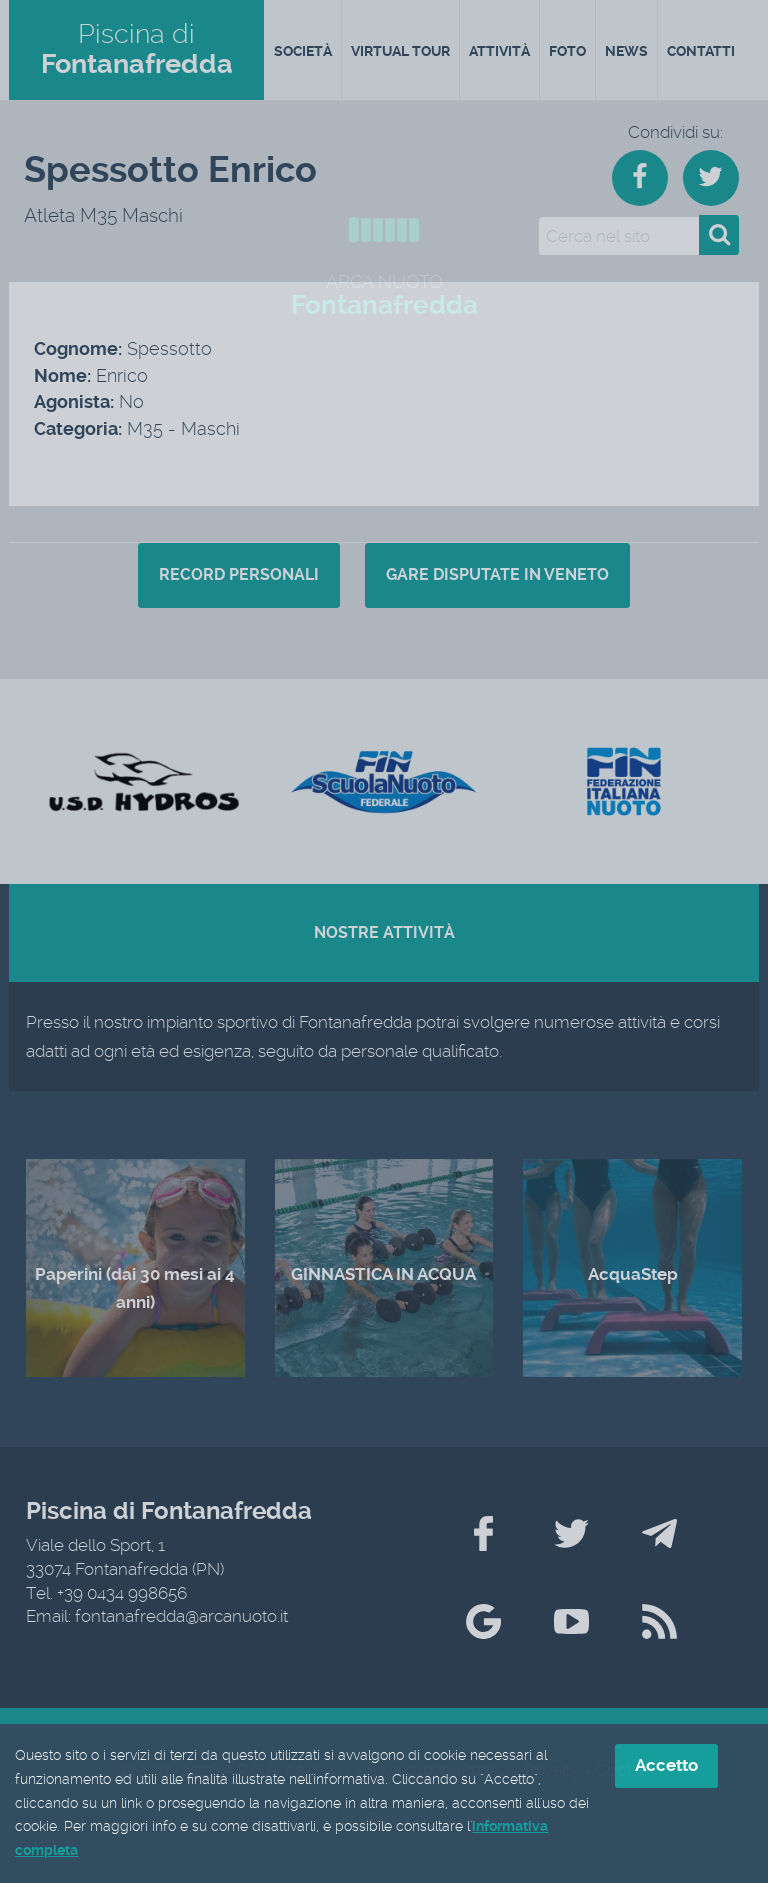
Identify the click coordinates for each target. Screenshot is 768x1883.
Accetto (666, 1766)
